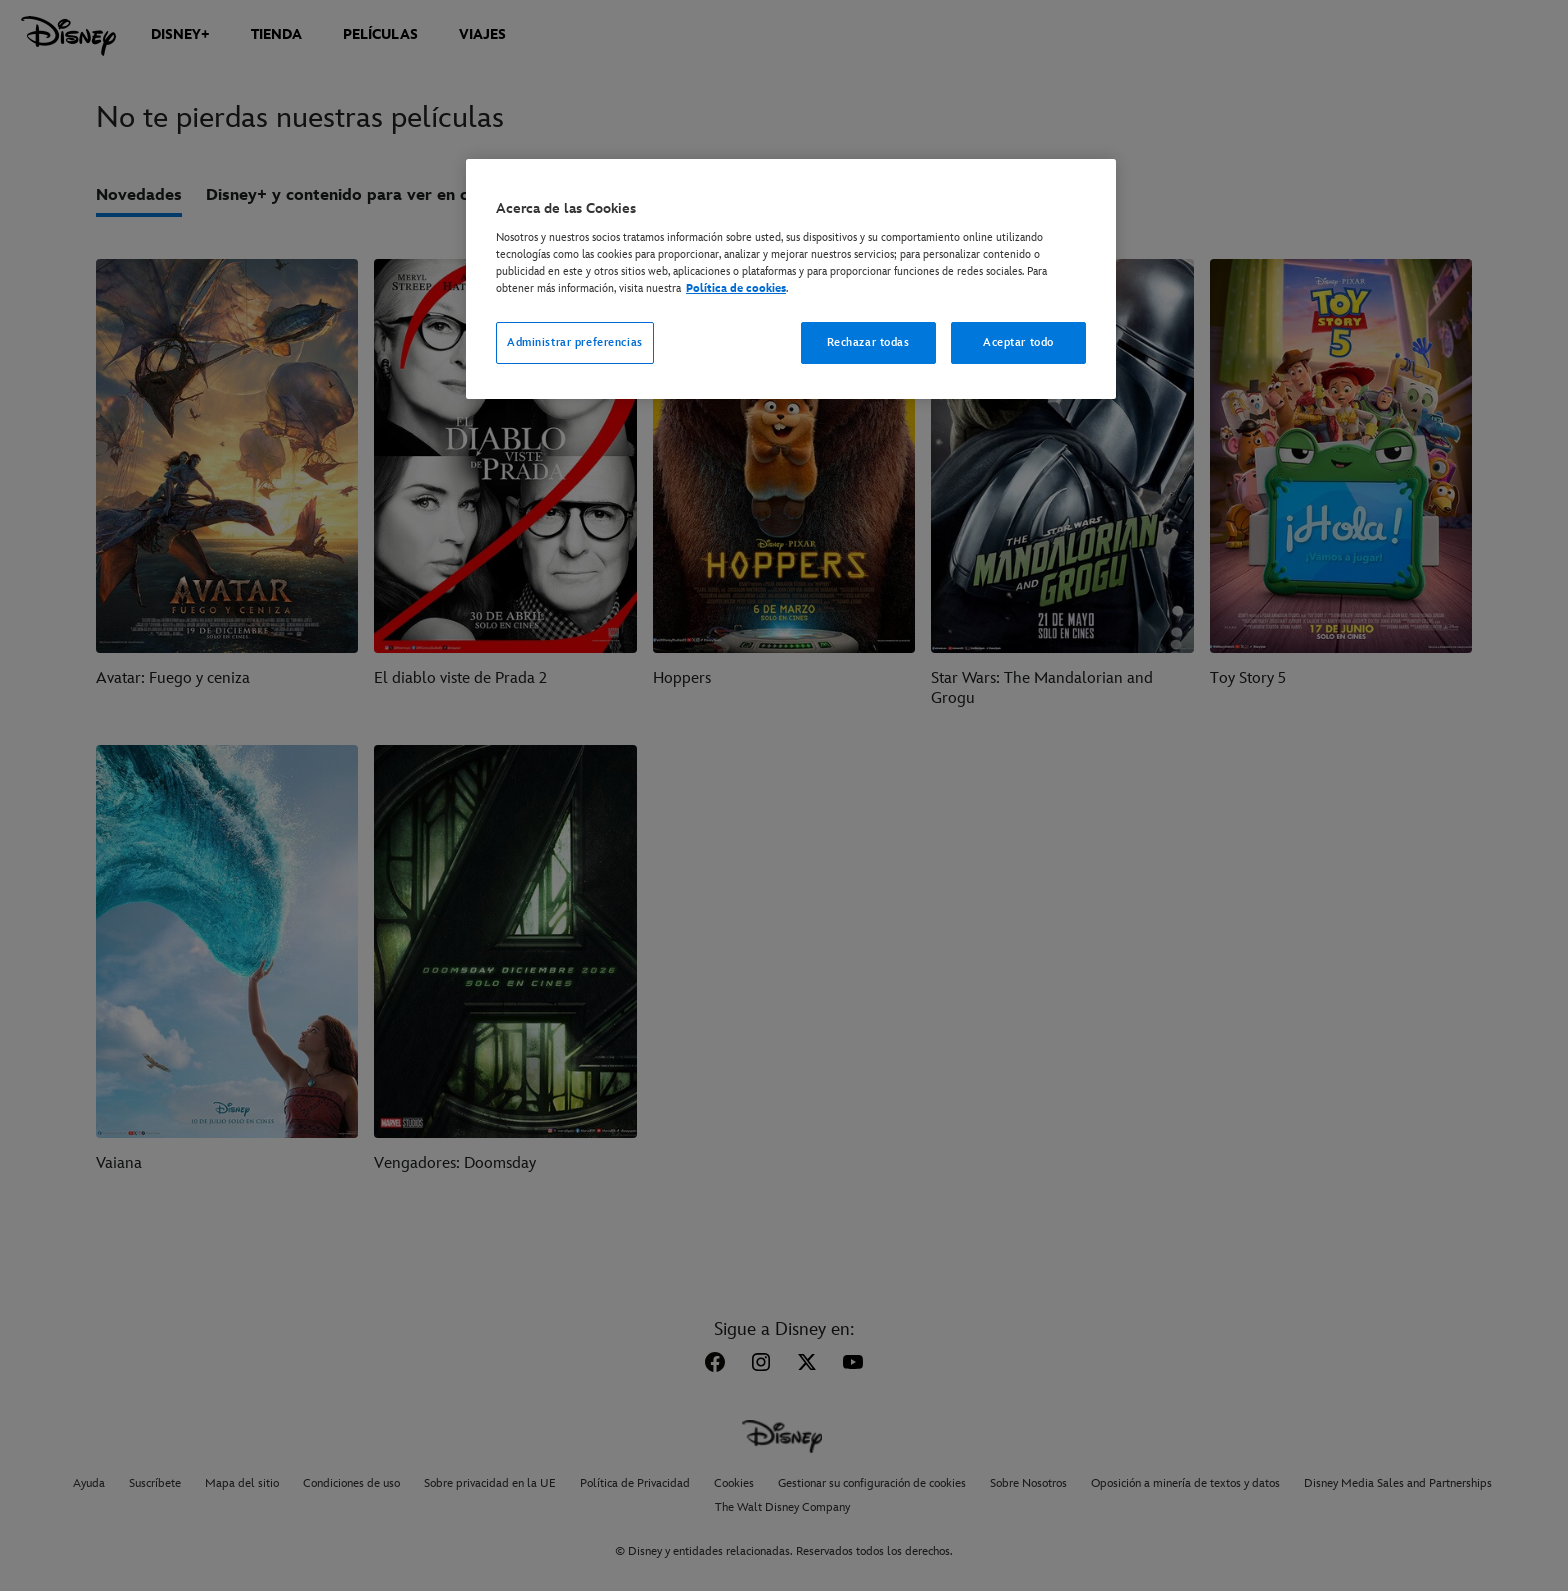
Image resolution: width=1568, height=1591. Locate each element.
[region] (791, 279)
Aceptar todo (1018, 342)
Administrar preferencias (575, 342)
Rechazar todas (868, 342)
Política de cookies (736, 288)
